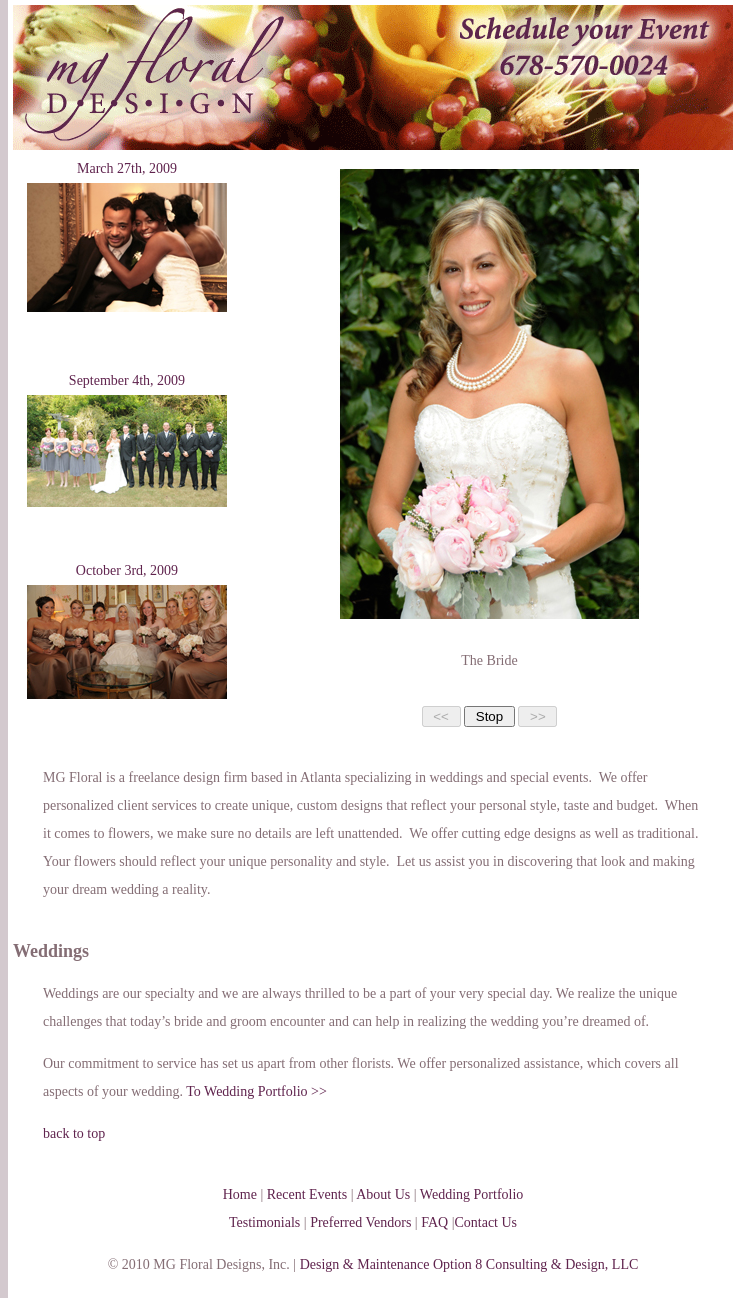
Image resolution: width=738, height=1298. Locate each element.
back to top (74, 1133)
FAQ (434, 1222)
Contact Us (485, 1222)
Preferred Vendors (360, 1222)
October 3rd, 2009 (127, 570)
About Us (383, 1194)
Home (240, 1194)
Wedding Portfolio (471, 1194)
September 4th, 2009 (127, 380)
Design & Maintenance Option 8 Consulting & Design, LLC (469, 1264)
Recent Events (307, 1194)
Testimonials (264, 1222)
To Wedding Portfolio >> (256, 1091)
